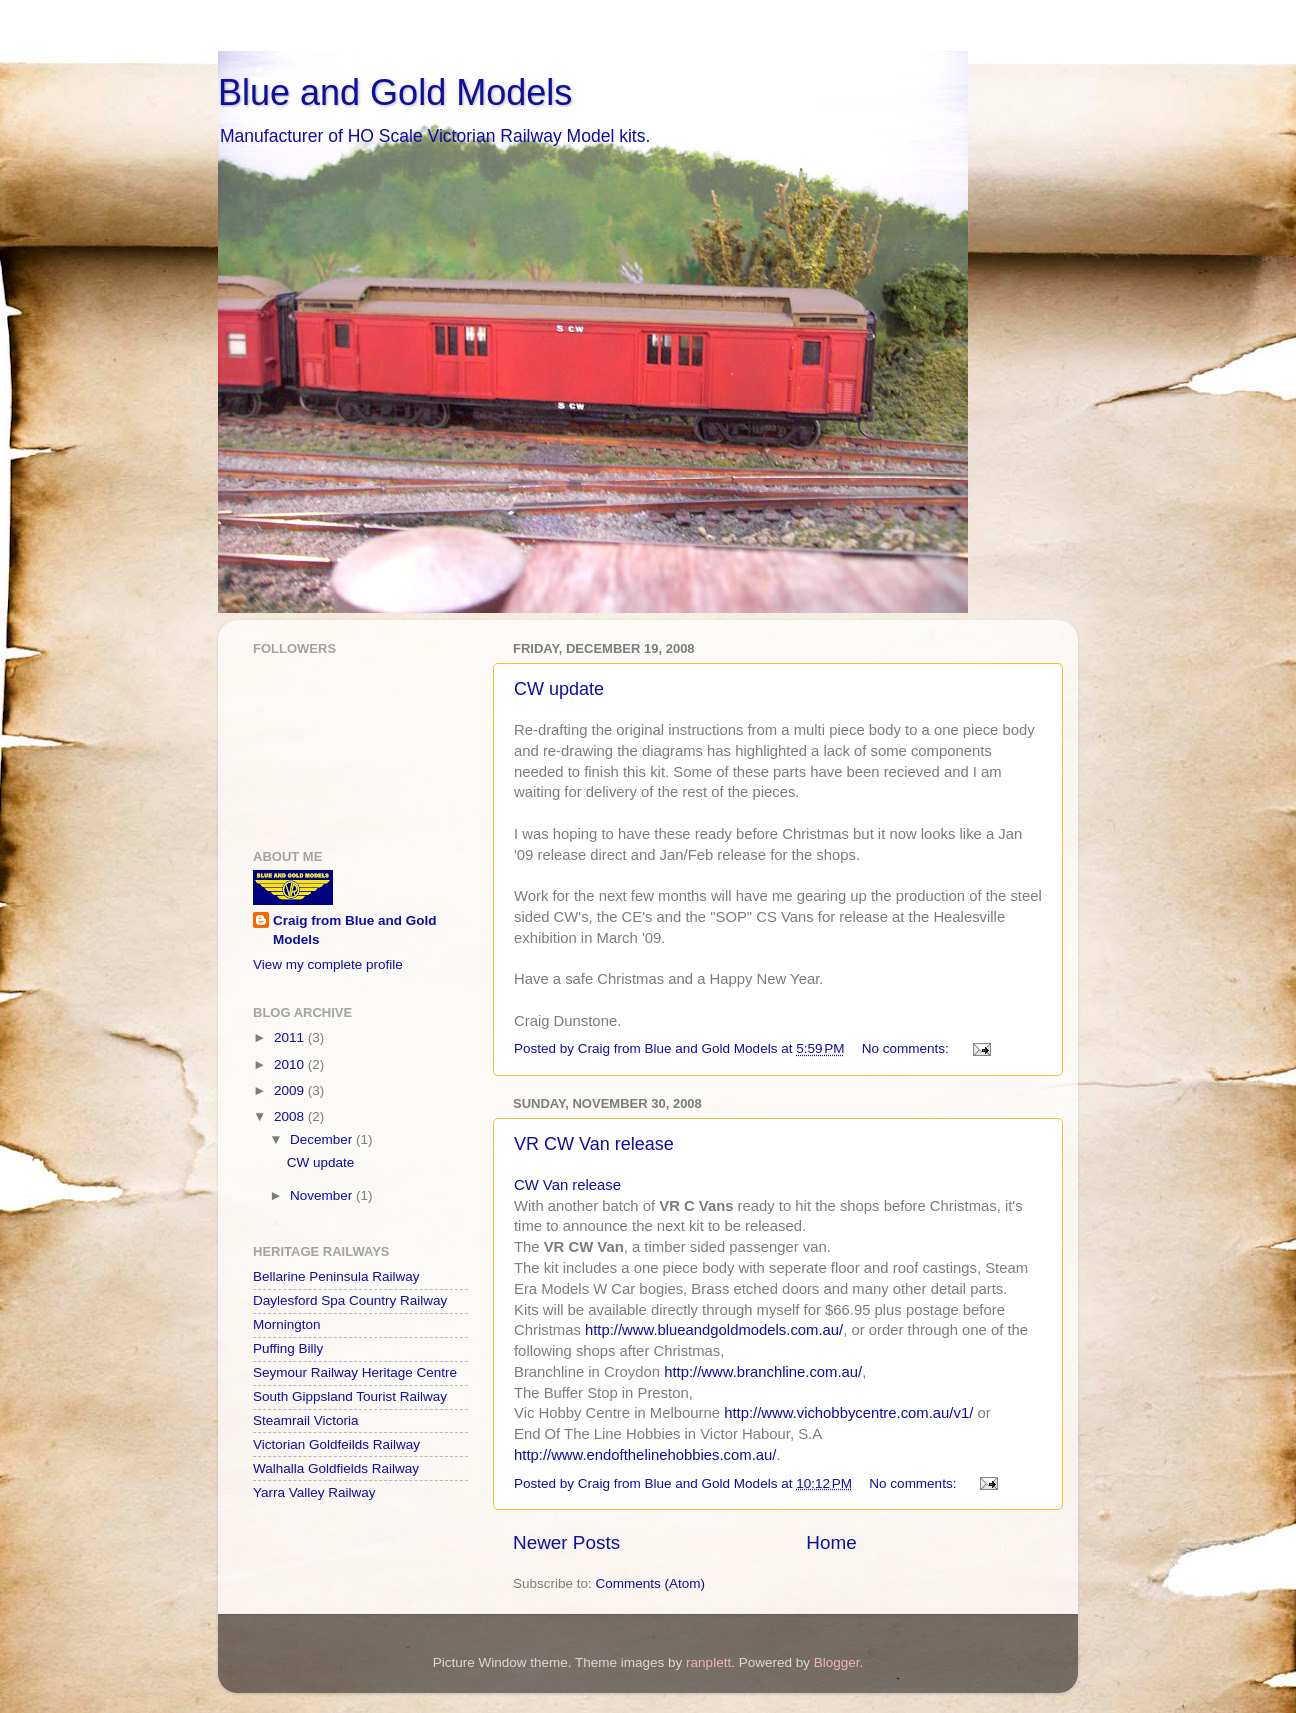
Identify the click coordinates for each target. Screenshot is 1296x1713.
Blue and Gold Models (395, 92)
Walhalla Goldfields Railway (336, 1468)
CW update (559, 689)
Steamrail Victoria (306, 1420)
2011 (291, 1037)
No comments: (907, 1048)
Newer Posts (566, 1542)
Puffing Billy (288, 1348)
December (323, 1139)
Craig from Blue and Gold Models (355, 930)
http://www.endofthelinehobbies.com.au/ (645, 1455)
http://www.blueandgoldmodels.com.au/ (714, 1330)
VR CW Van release (594, 1144)
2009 (291, 1090)
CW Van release (567, 1185)
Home (831, 1542)
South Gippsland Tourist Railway (350, 1396)
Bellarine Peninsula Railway (336, 1276)
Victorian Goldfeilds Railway (336, 1444)
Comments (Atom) (651, 1583)
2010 (291, 1064)
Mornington (287, 1324)
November (323, 1195)
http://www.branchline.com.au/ (763, 1372)
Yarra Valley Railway (314, 1492)
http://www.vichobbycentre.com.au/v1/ (848, 1413)
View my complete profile (328, 964)
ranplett (708, 1662)
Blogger (837, 1662)
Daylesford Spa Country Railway (350, 1300)
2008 (291, 1116)
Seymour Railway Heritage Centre (355, 1372)
